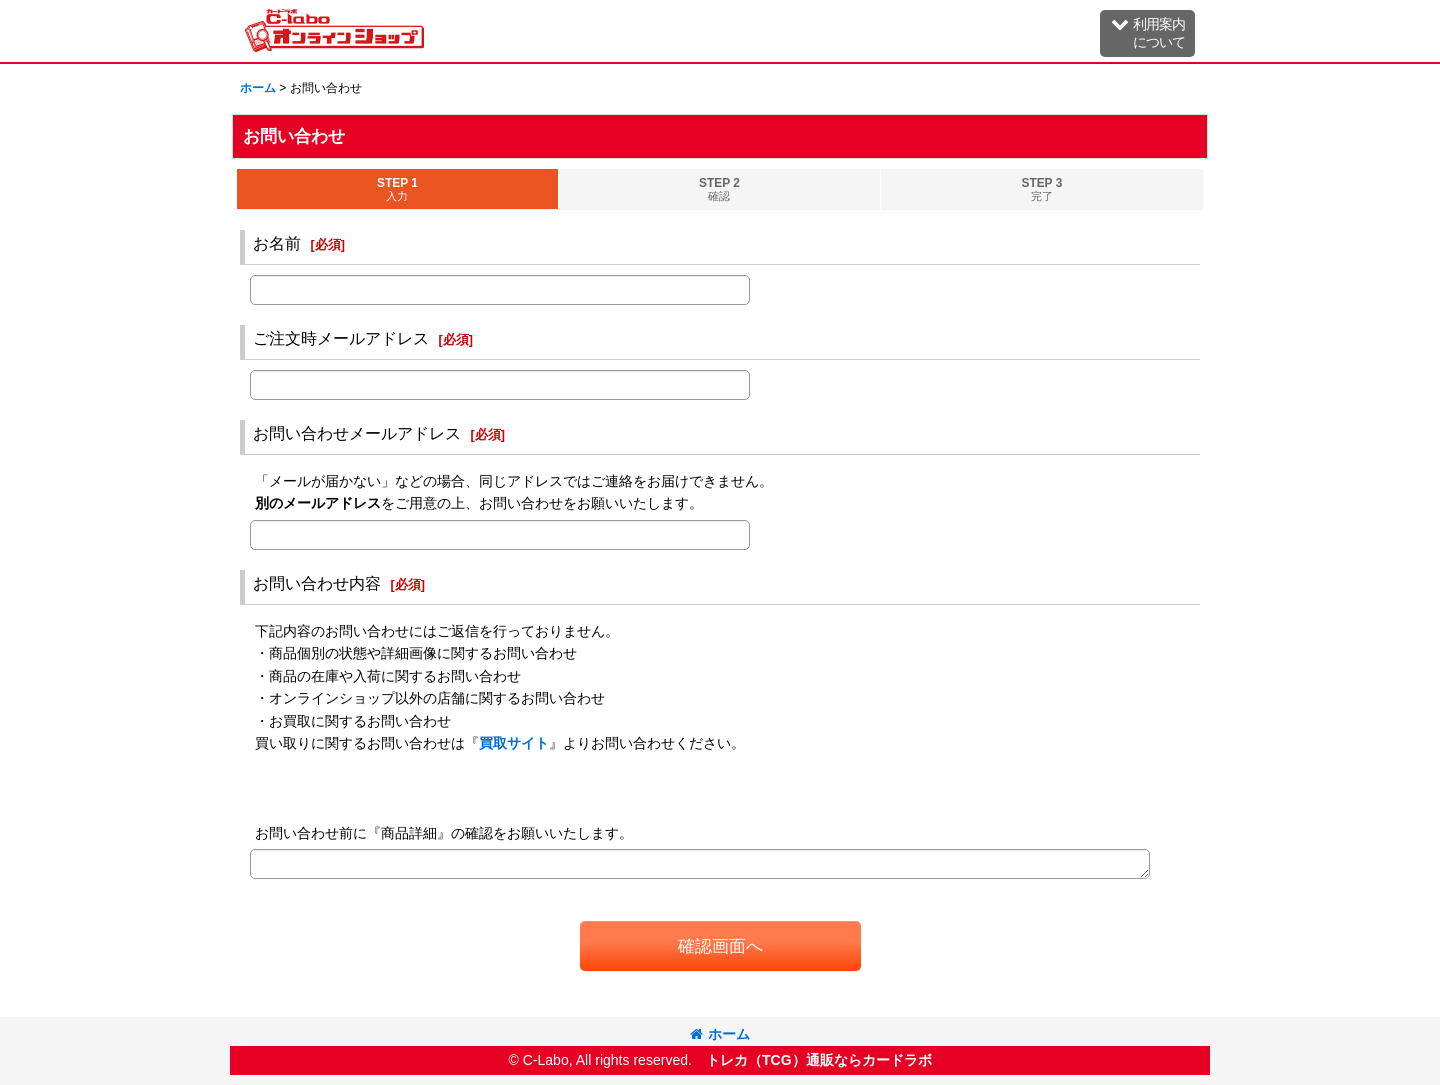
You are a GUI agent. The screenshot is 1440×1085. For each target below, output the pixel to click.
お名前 (277, 243)
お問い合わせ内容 (317, 583)
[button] (1147, 33)
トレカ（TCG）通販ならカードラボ (819, 1060)
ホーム (720, 1034)
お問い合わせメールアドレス (357, 433)
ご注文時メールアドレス (341, 338)
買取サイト (514, 743)
